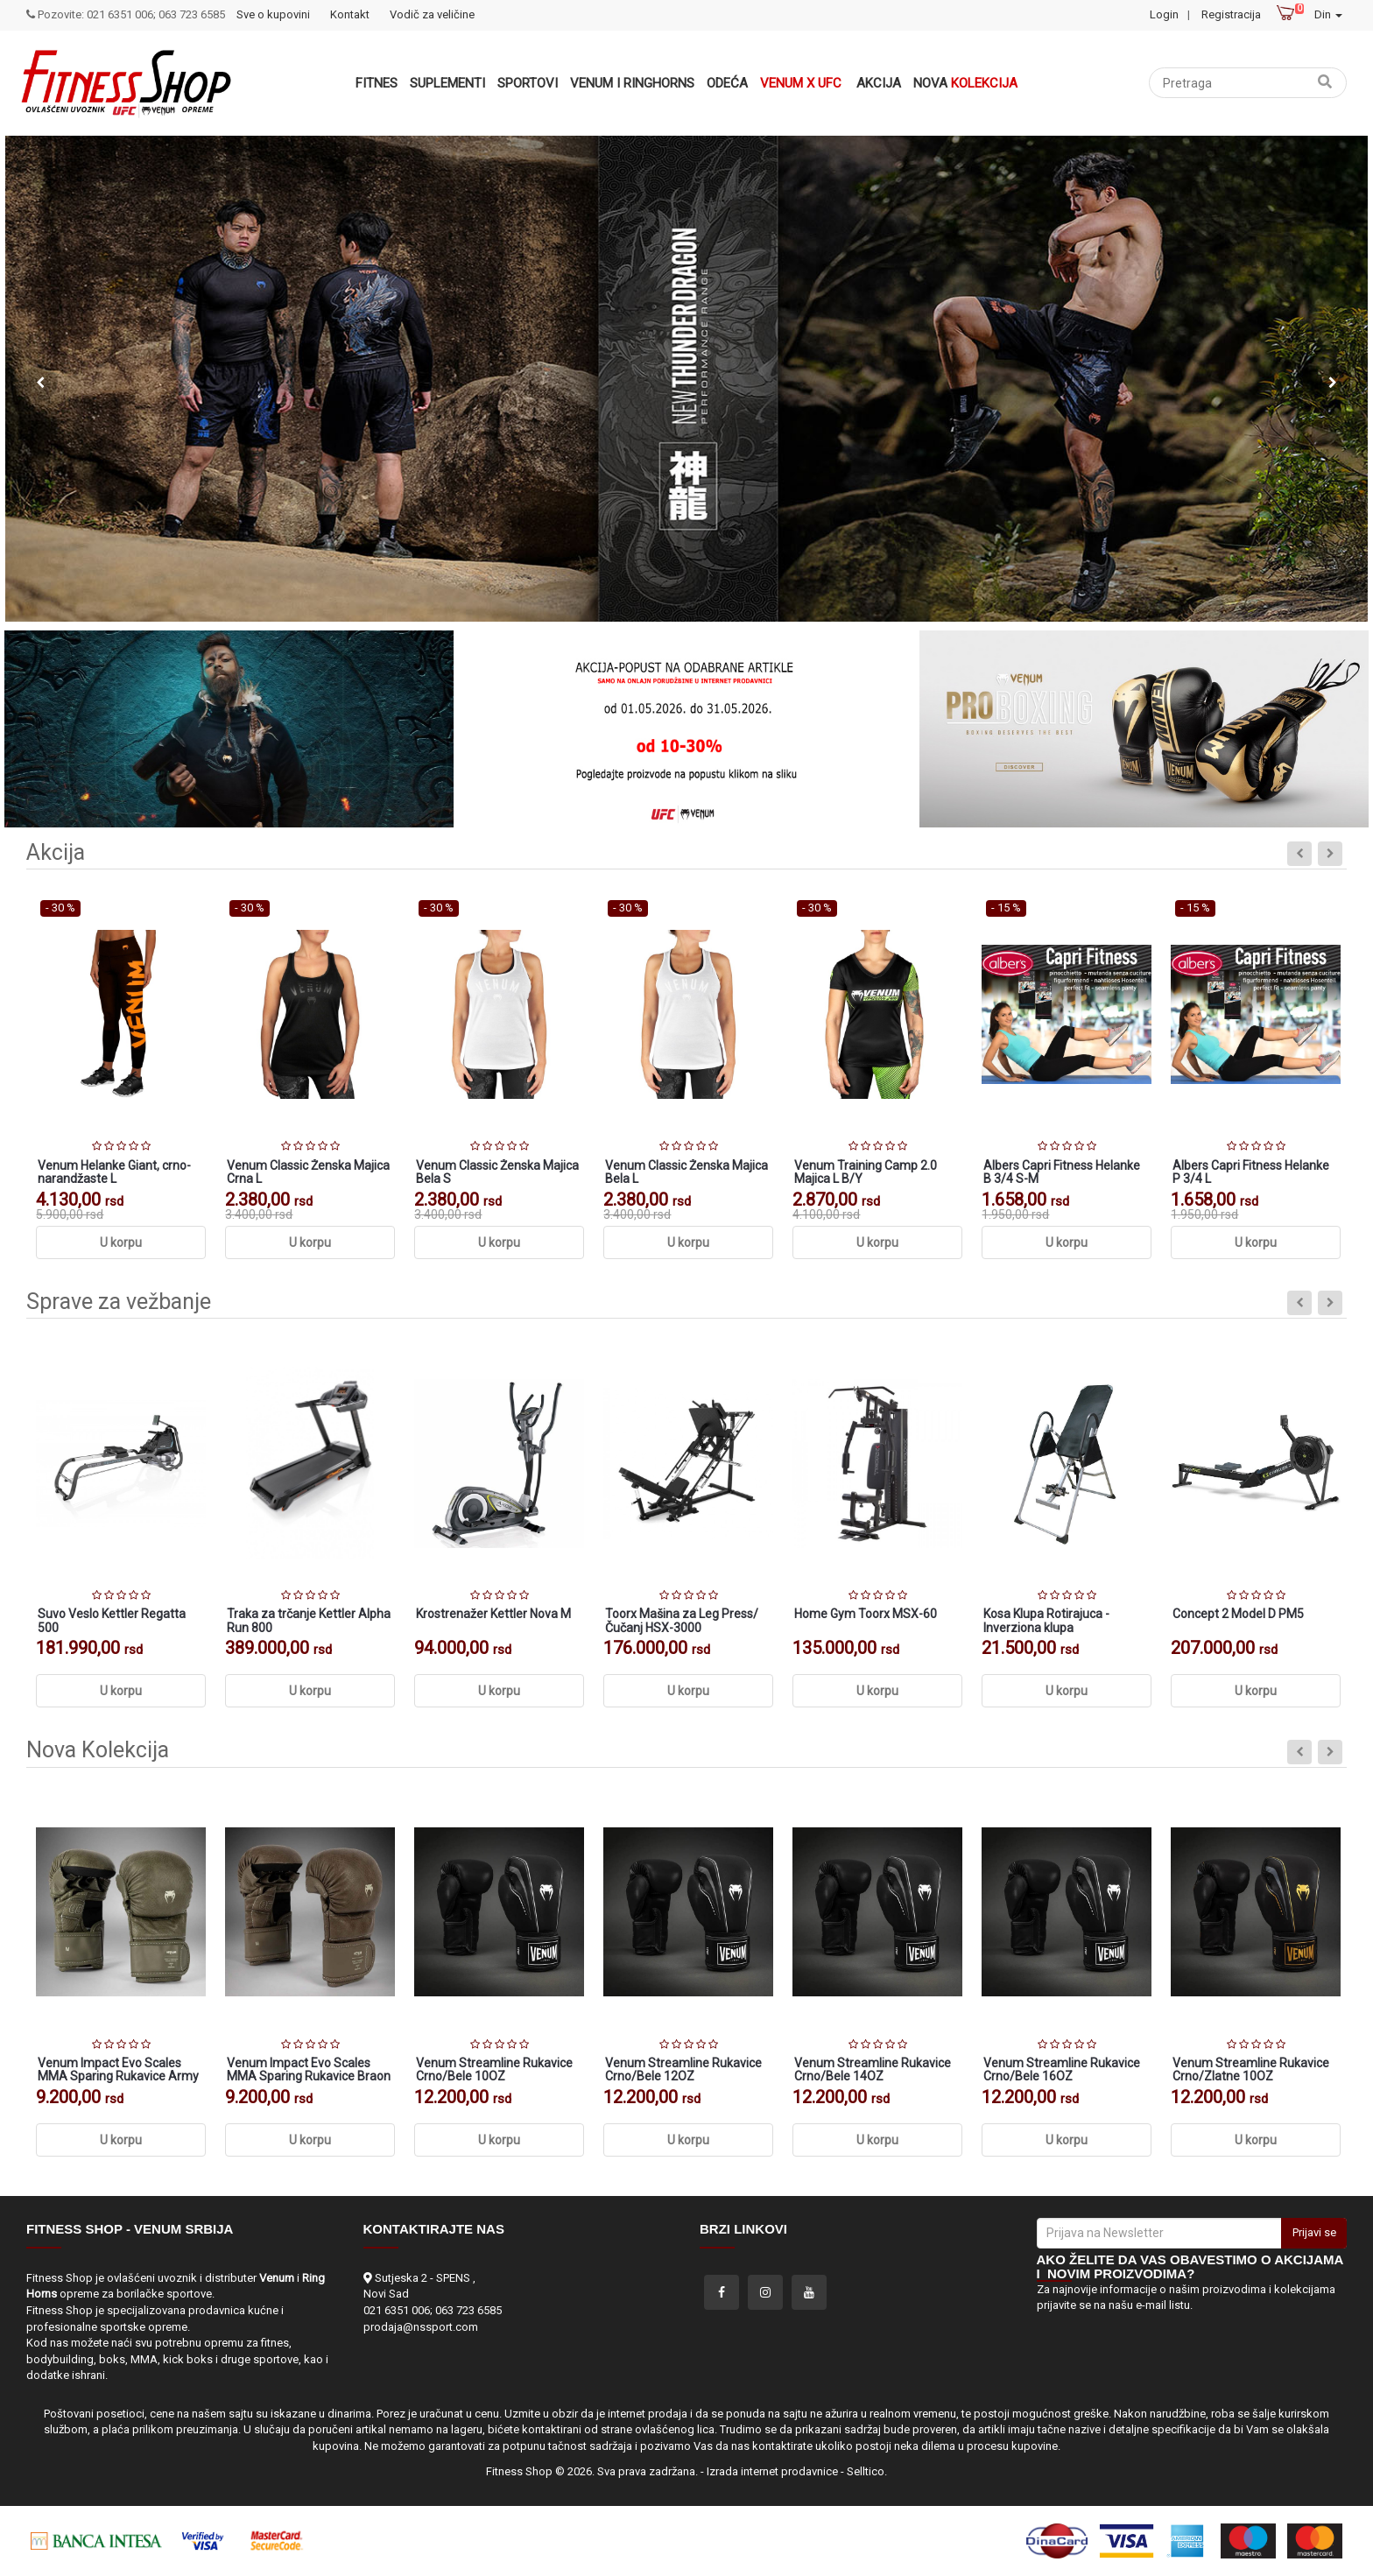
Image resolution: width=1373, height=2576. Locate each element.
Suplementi (447, 83)
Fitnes (377, 83)
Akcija (878, 83)
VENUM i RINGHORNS (632, 83)
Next (1332, 382)
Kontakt (350, 14)
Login (1164, 14)
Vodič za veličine (432, 14)
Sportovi (527, 83)
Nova (965, 83)
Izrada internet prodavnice (772, 2471)
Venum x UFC (800, 83)
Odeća (727, 83)
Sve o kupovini (273, 14)
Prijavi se (1314, 2232)
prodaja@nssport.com (420, 2326)
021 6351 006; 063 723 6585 (432, 2310)
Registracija (1231, 14)
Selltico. (867, 2471)
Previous (40, 382)
